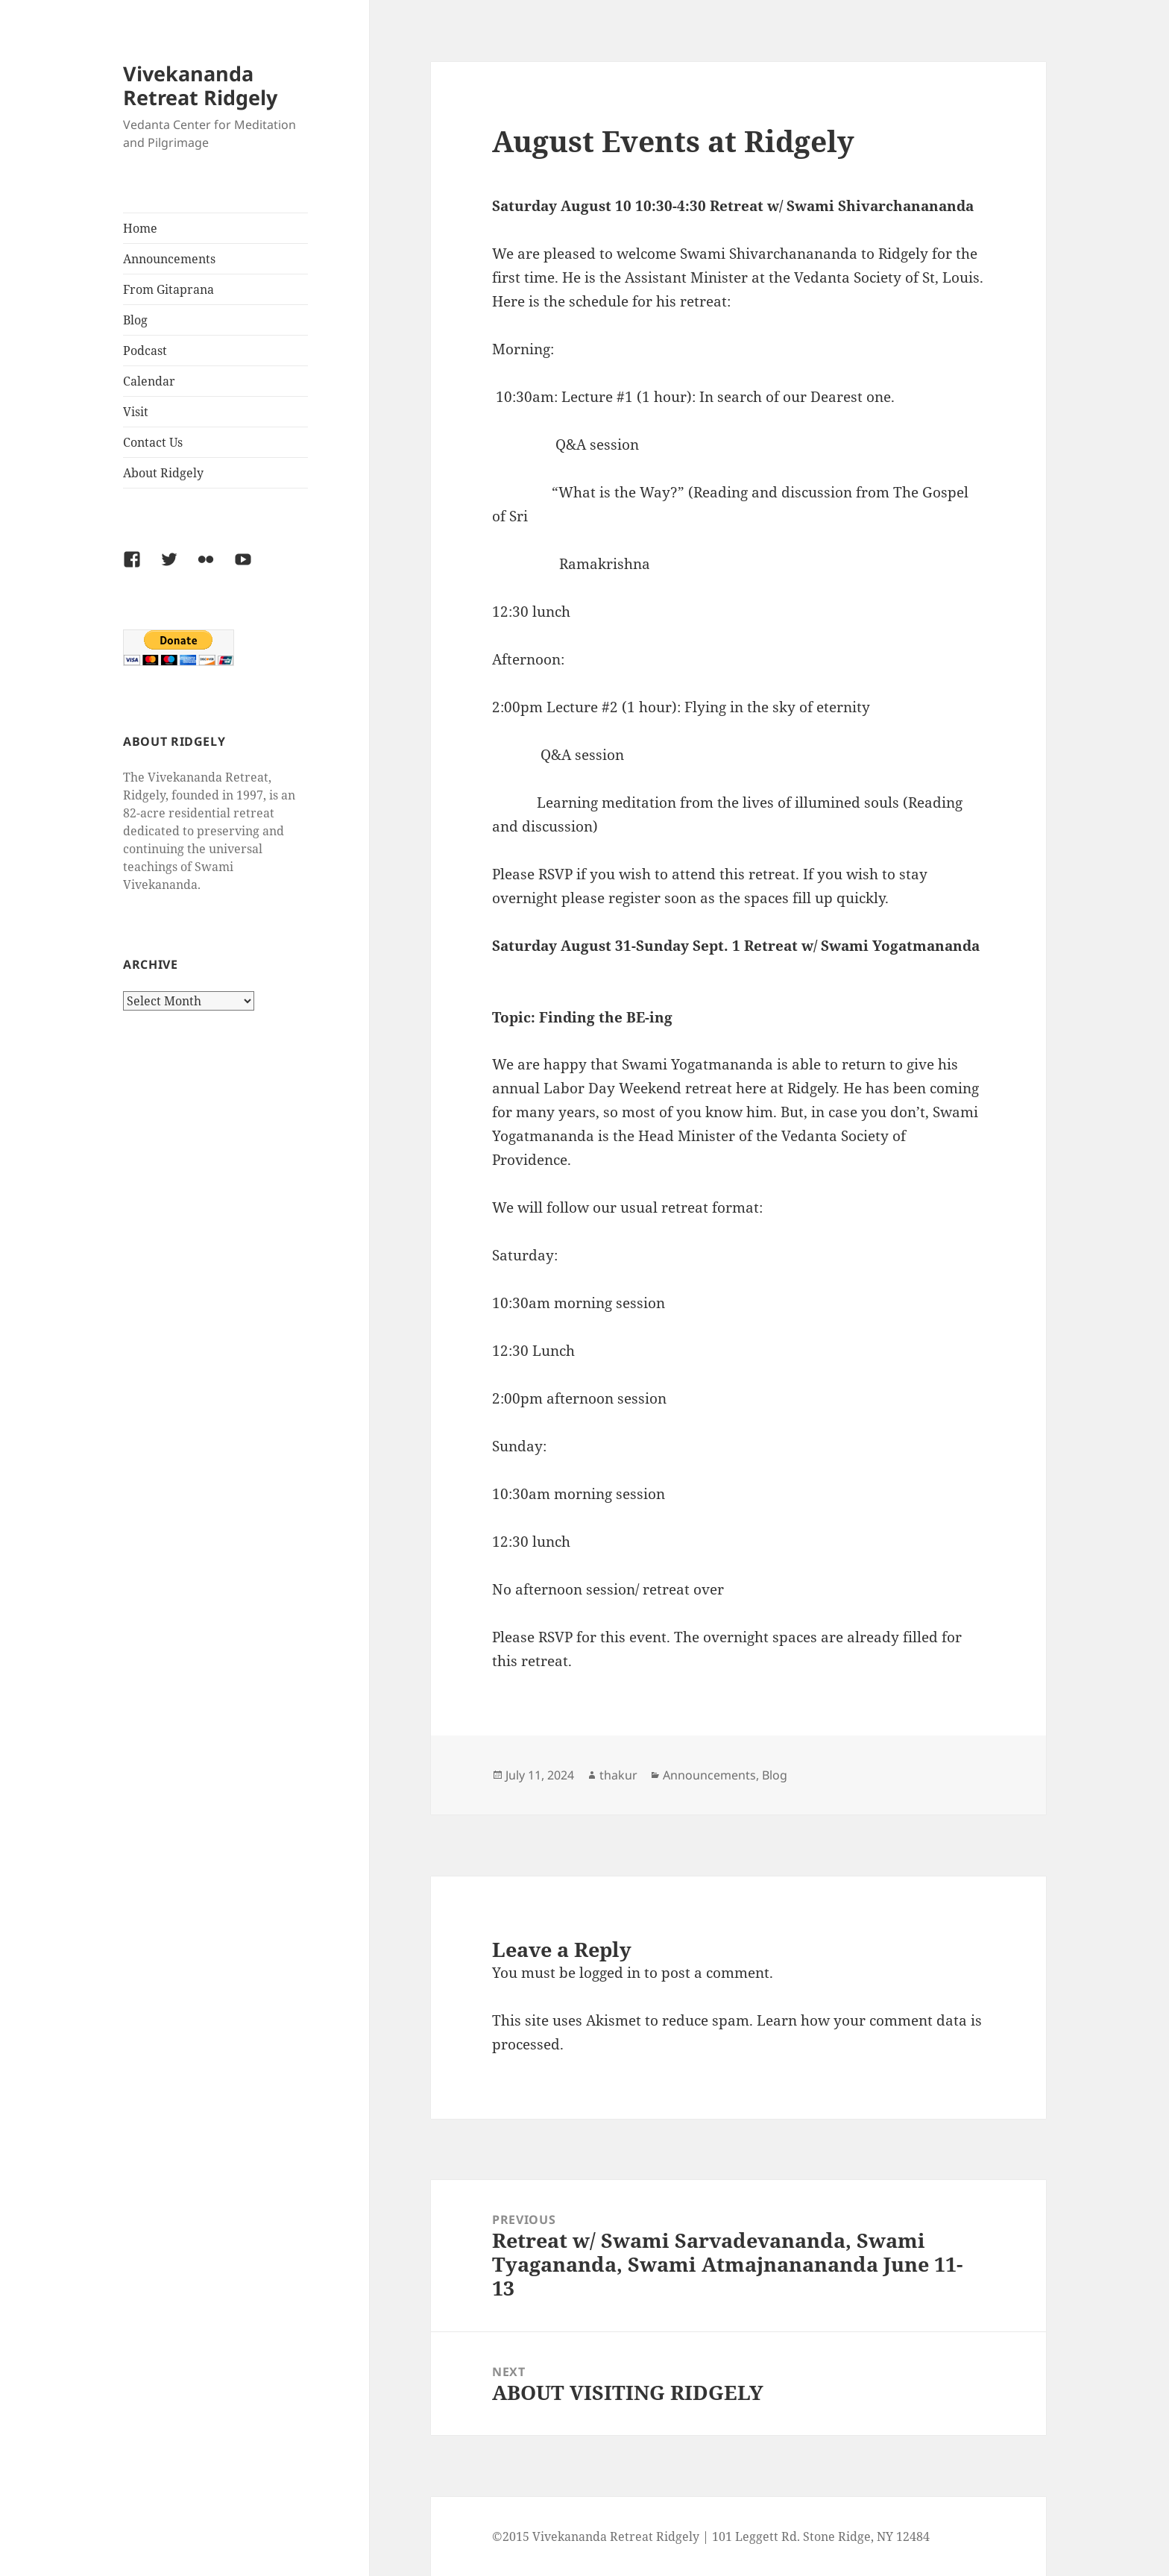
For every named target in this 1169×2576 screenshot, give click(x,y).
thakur (618, 1775)
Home (140, 228)
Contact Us (153, 442)
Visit (135, 411)
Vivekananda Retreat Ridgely (200, 85)
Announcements (169, 259)
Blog (135, 320)
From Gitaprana (168, 289)
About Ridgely (163, 473)
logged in (609, 1972)
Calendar (149, 381)
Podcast (145, 350)
